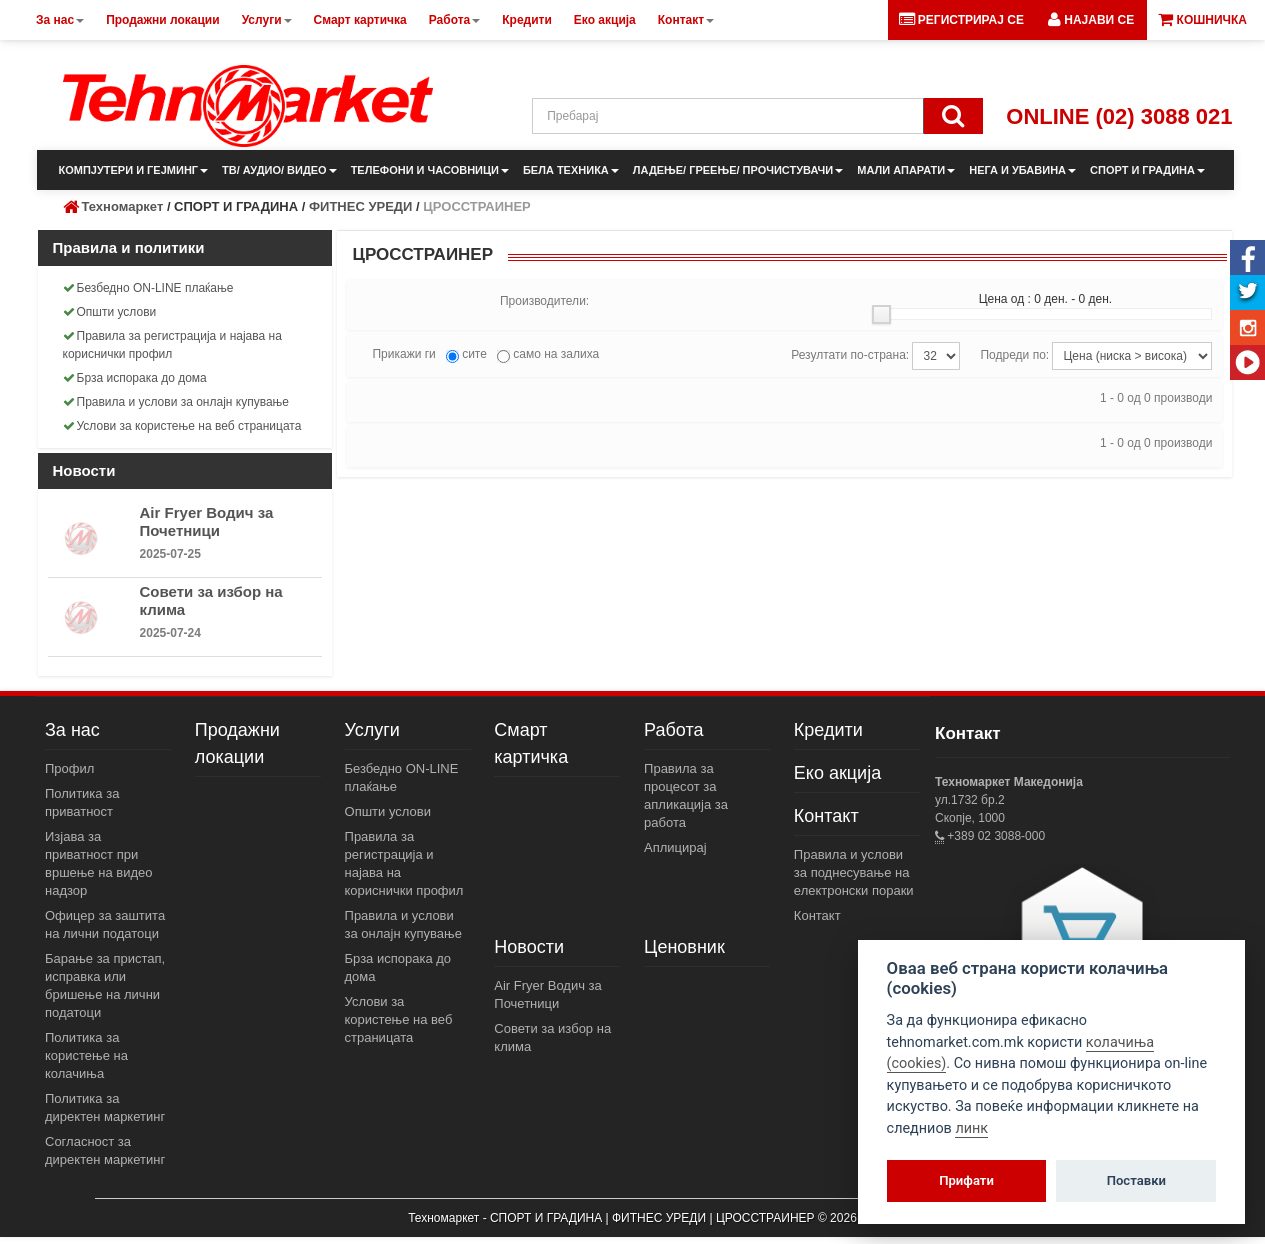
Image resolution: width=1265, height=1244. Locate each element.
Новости (529, 947)
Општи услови (110, 312)
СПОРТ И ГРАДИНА (1147, 170)
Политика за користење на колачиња (86, 1055)
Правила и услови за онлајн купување (176, 402)
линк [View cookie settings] (971, 1128)
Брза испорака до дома (135, 378)
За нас (72, 730)
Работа (673, 730)
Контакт (826, 816)
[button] (1091, 20)
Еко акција (837, 773)
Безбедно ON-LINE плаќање (148, 288)
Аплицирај (675, 847)
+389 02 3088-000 (994, 836)
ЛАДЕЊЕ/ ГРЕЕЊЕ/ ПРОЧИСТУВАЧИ (738, 170)
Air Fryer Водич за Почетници (207, 521)
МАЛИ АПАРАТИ (906, 170)
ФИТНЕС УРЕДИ (360, 206)
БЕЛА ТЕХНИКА (571, 170)
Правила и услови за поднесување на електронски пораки (854, 872)
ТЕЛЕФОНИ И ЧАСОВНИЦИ (430, 170)
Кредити (828, 730)
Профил (69, 768)
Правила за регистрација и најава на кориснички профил (172, 345)
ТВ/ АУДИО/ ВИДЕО (279, 170)
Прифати (966, 1180)
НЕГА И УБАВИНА (1022, 170)
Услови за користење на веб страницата (182, 426)
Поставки (1136, 1180)
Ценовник (684, 947)
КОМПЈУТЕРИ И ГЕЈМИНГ (134, 170)
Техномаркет (123, 206)
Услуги (372, 730)
